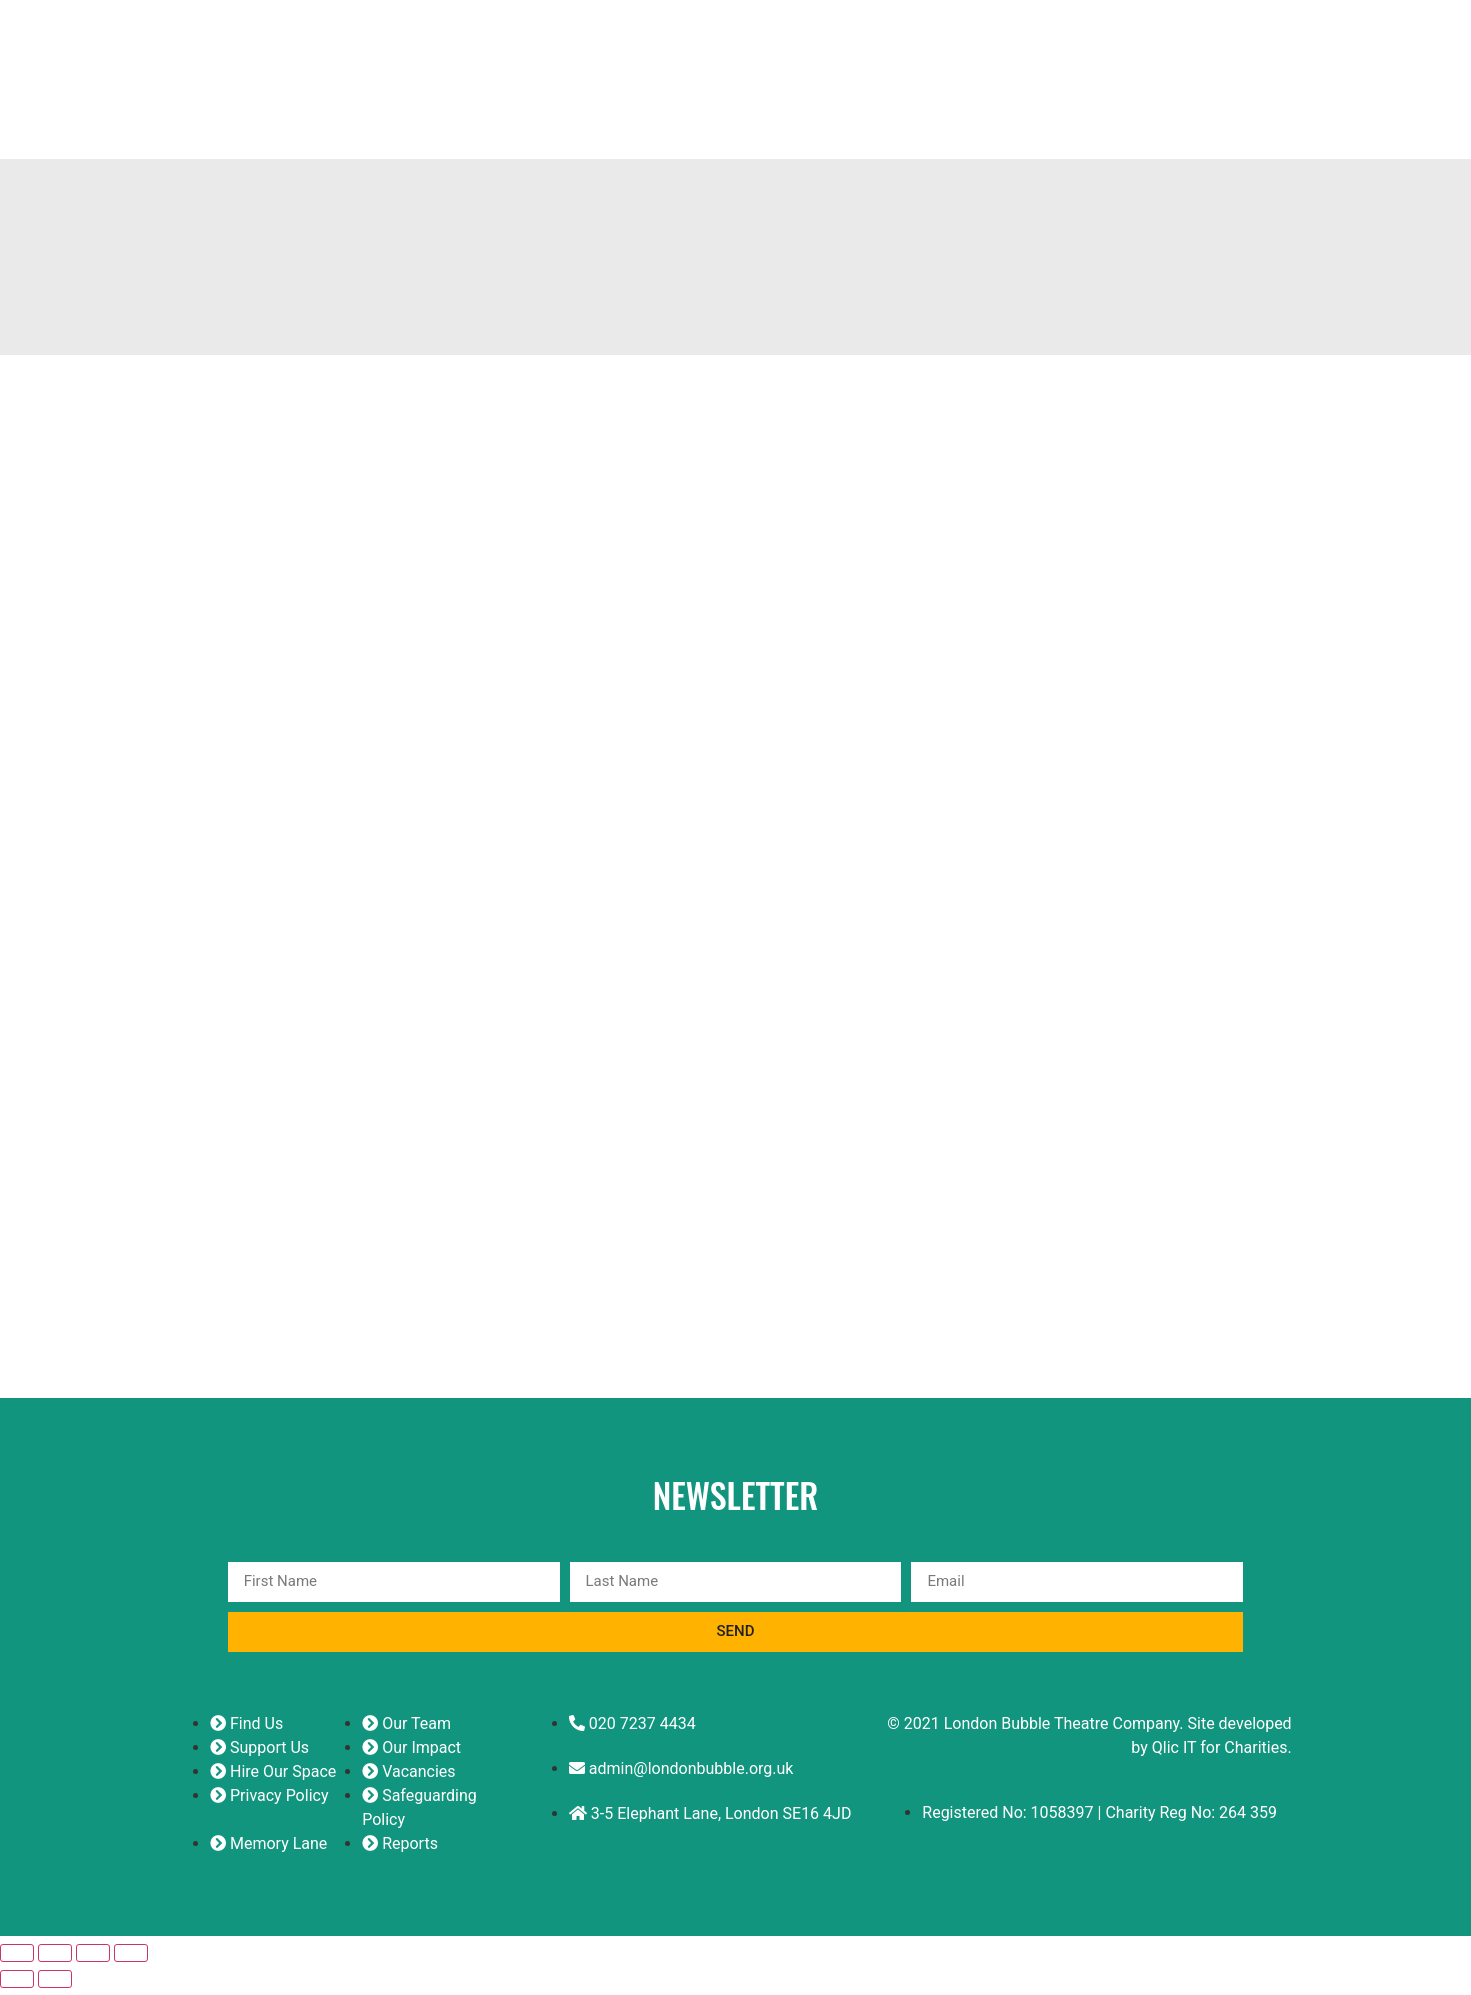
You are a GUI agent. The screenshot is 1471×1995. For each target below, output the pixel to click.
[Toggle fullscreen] (55, 1960)
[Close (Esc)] (131, 1960)
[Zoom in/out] (17, 1960)
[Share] (93, 1960)
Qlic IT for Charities (1220, 1754)
